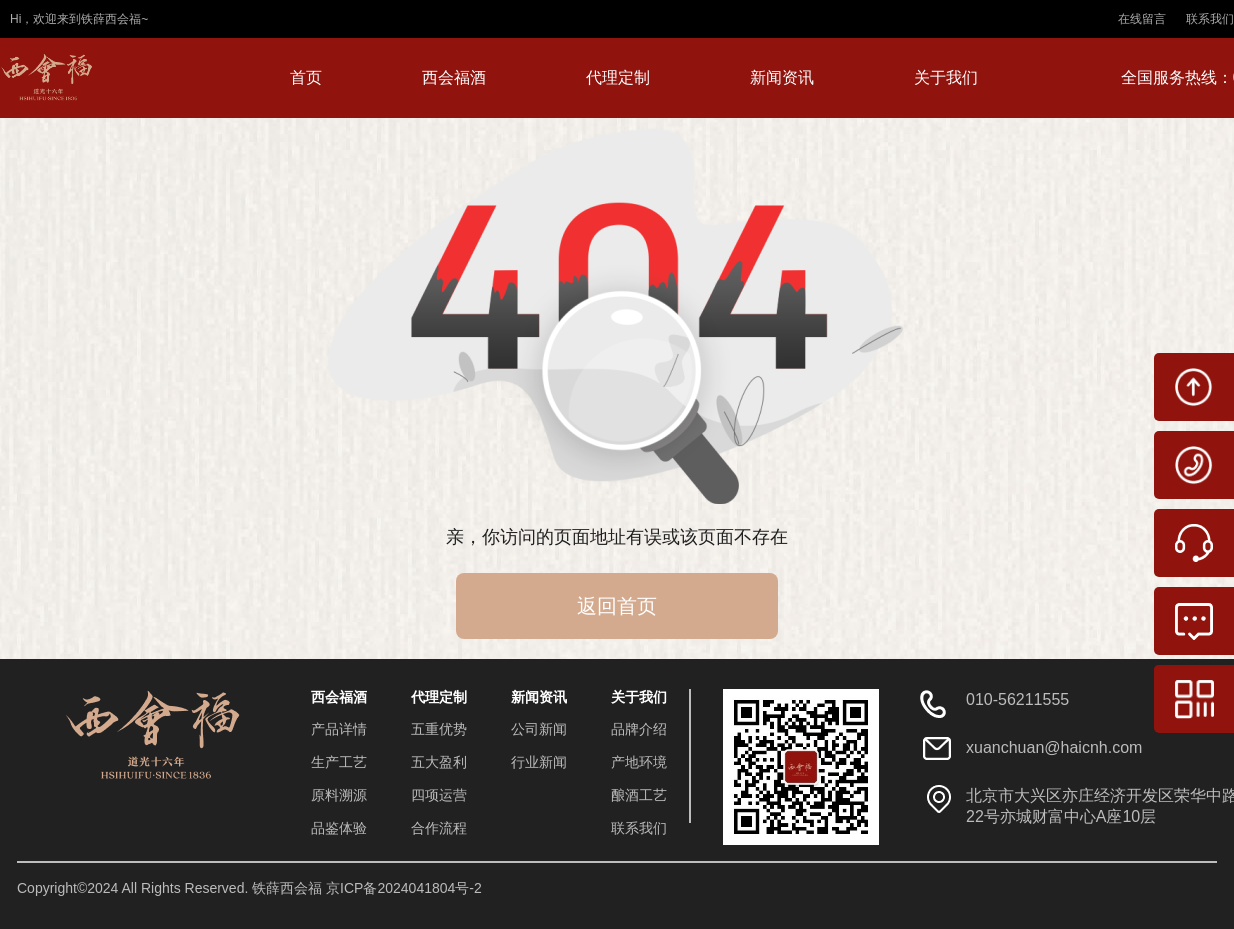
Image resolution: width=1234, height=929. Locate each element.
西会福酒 (454, 77)
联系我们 (1210, 19)
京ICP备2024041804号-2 (404, 888)
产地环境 (639, 762)
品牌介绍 (639, 729)
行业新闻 (539, 762)
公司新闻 (539, 729)
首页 (306, 77)
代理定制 (618, 77)
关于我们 (946, 77)
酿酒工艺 (639, 795)
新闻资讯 (782, 77)
